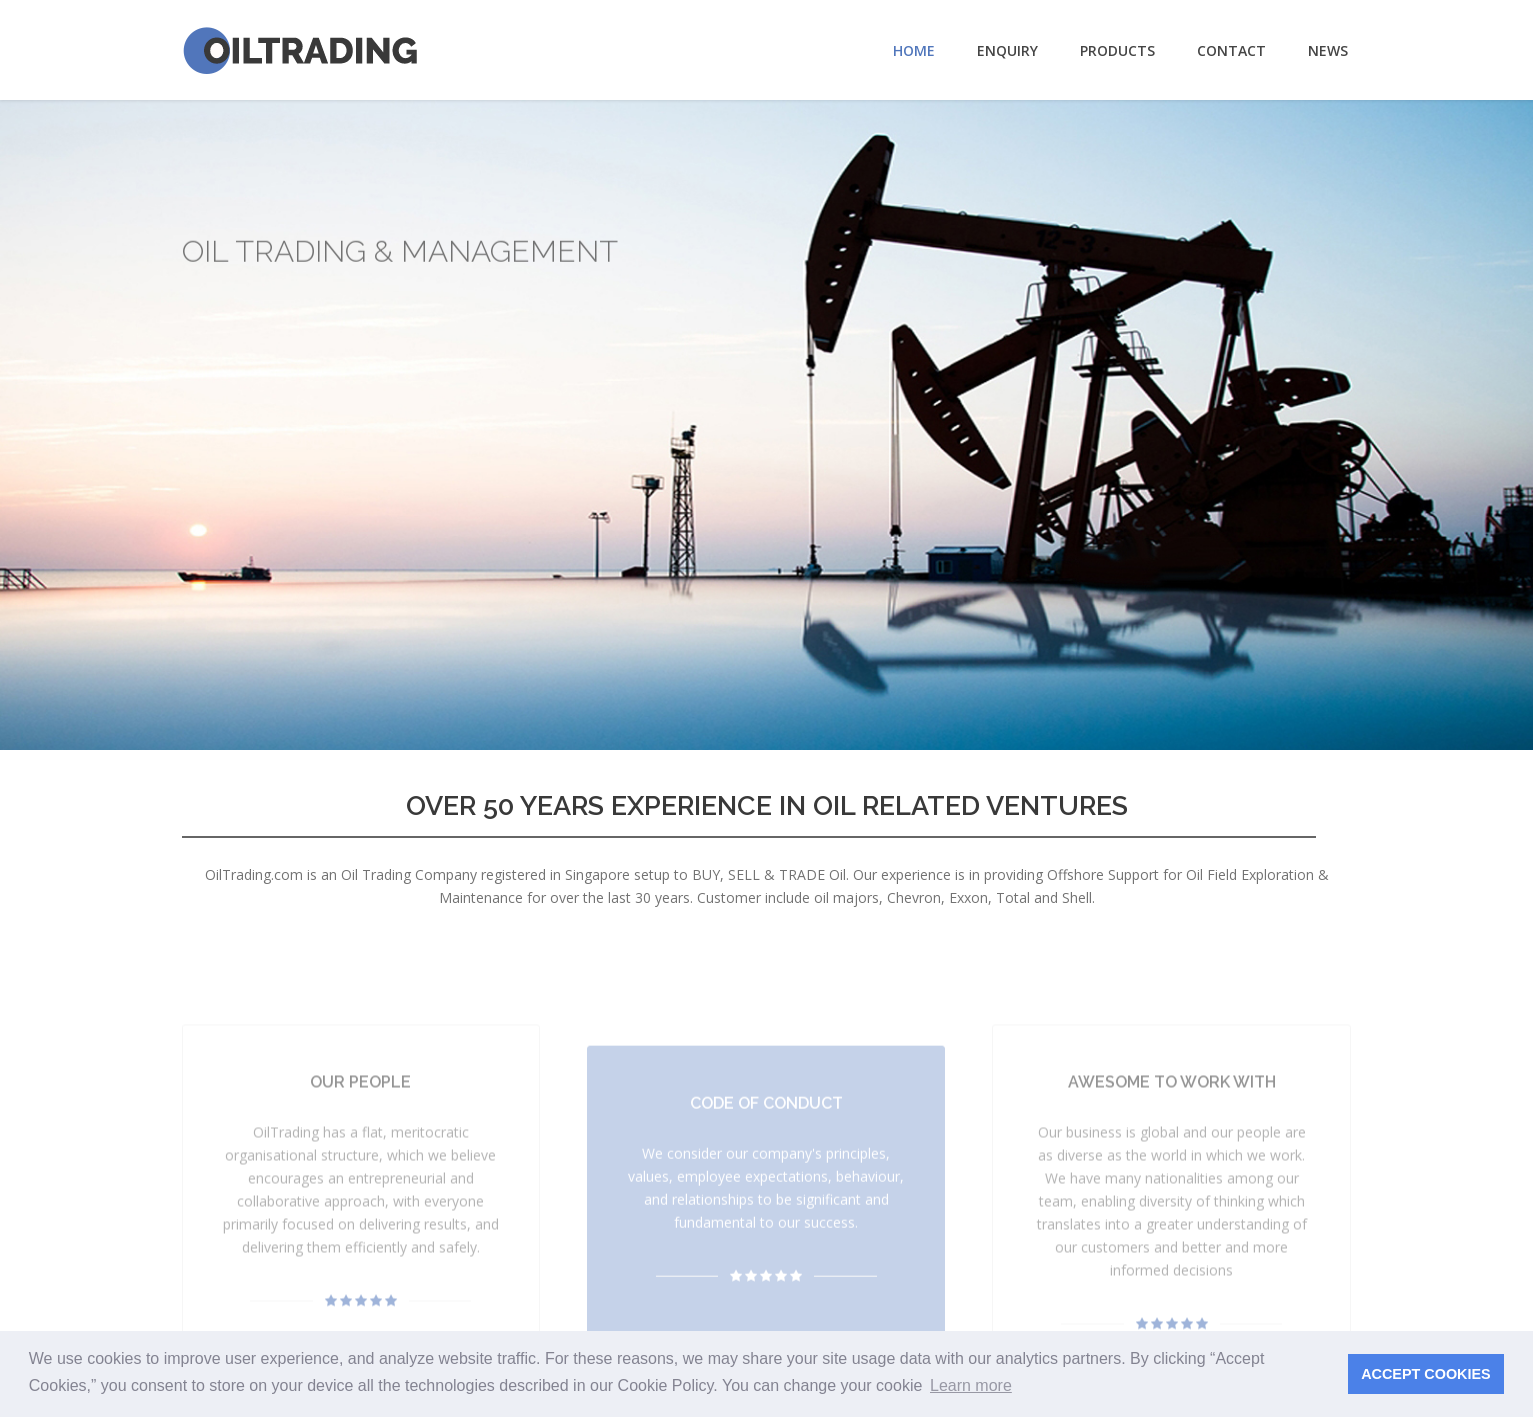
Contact (1231, 50)
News (1328, 50)
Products (1117, 50)
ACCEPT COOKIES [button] (1426, 1374)
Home (914, 50)
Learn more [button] (971, 1385)
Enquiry (1007, 50)
